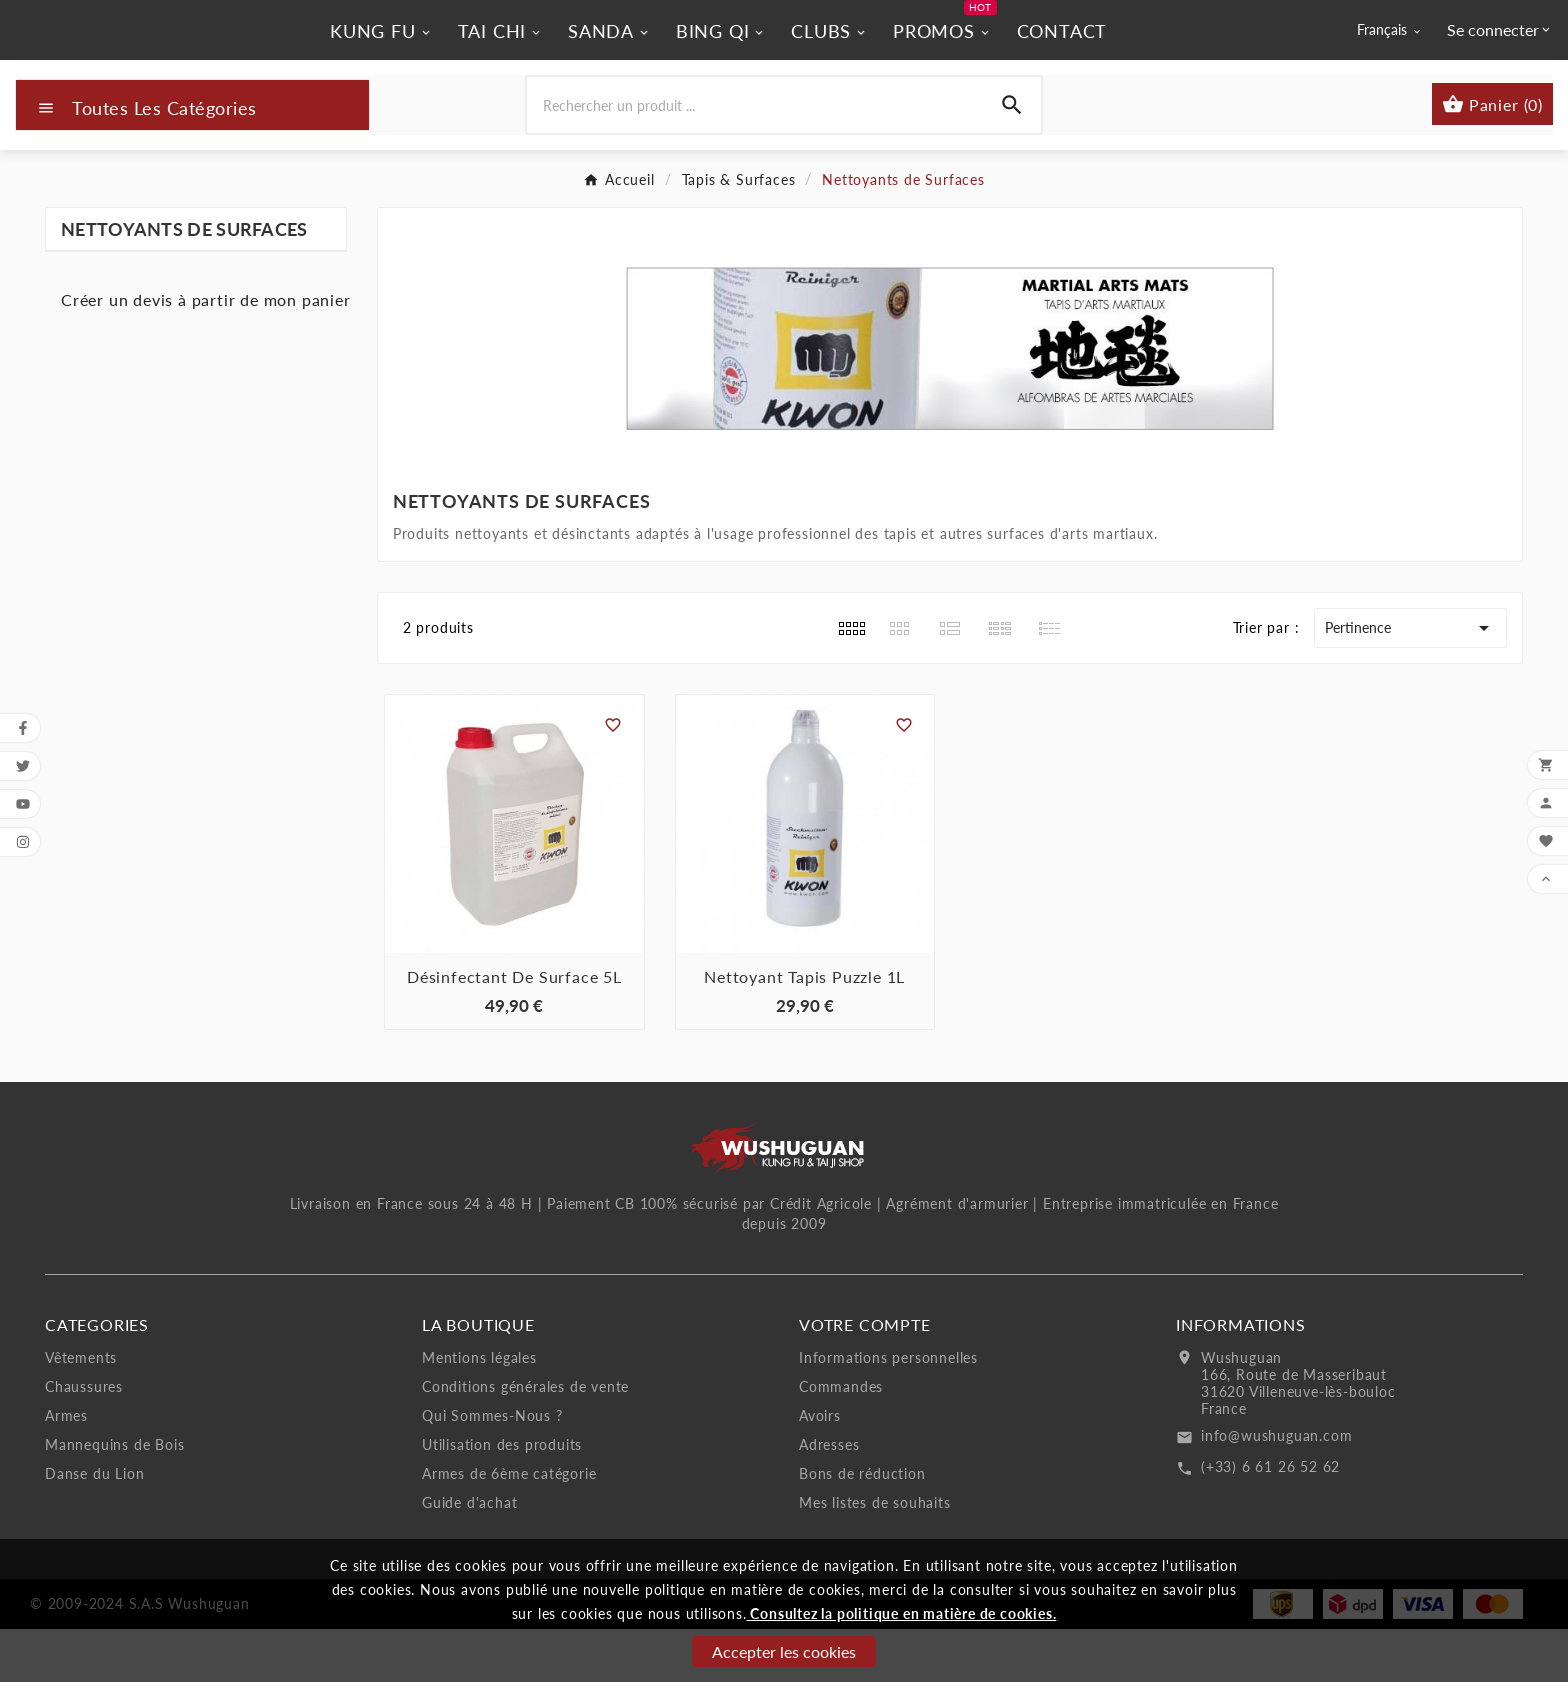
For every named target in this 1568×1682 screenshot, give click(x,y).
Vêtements (81, 1410)
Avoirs (820, 1468)
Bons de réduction (862, 1526)
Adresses (829, 1497)
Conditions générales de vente (525, 1439)
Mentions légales (479, 1410)
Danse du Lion (94, 1526)
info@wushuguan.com (1276, 1488)
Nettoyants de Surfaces (184, 283)
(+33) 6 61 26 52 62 (1270, 1519)
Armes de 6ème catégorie (509, 1526)
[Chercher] (754, 159)
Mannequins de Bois (114, 1497)
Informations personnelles (888, 1410)
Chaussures (84, 1439)
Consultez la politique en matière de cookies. (902, 1613)
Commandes (841, 1439)
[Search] (1012, 159)
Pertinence (1410, 682)
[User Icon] (1500, 57)
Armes (66, 1468)
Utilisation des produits (502, 1497)
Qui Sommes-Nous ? (492, 1468)
